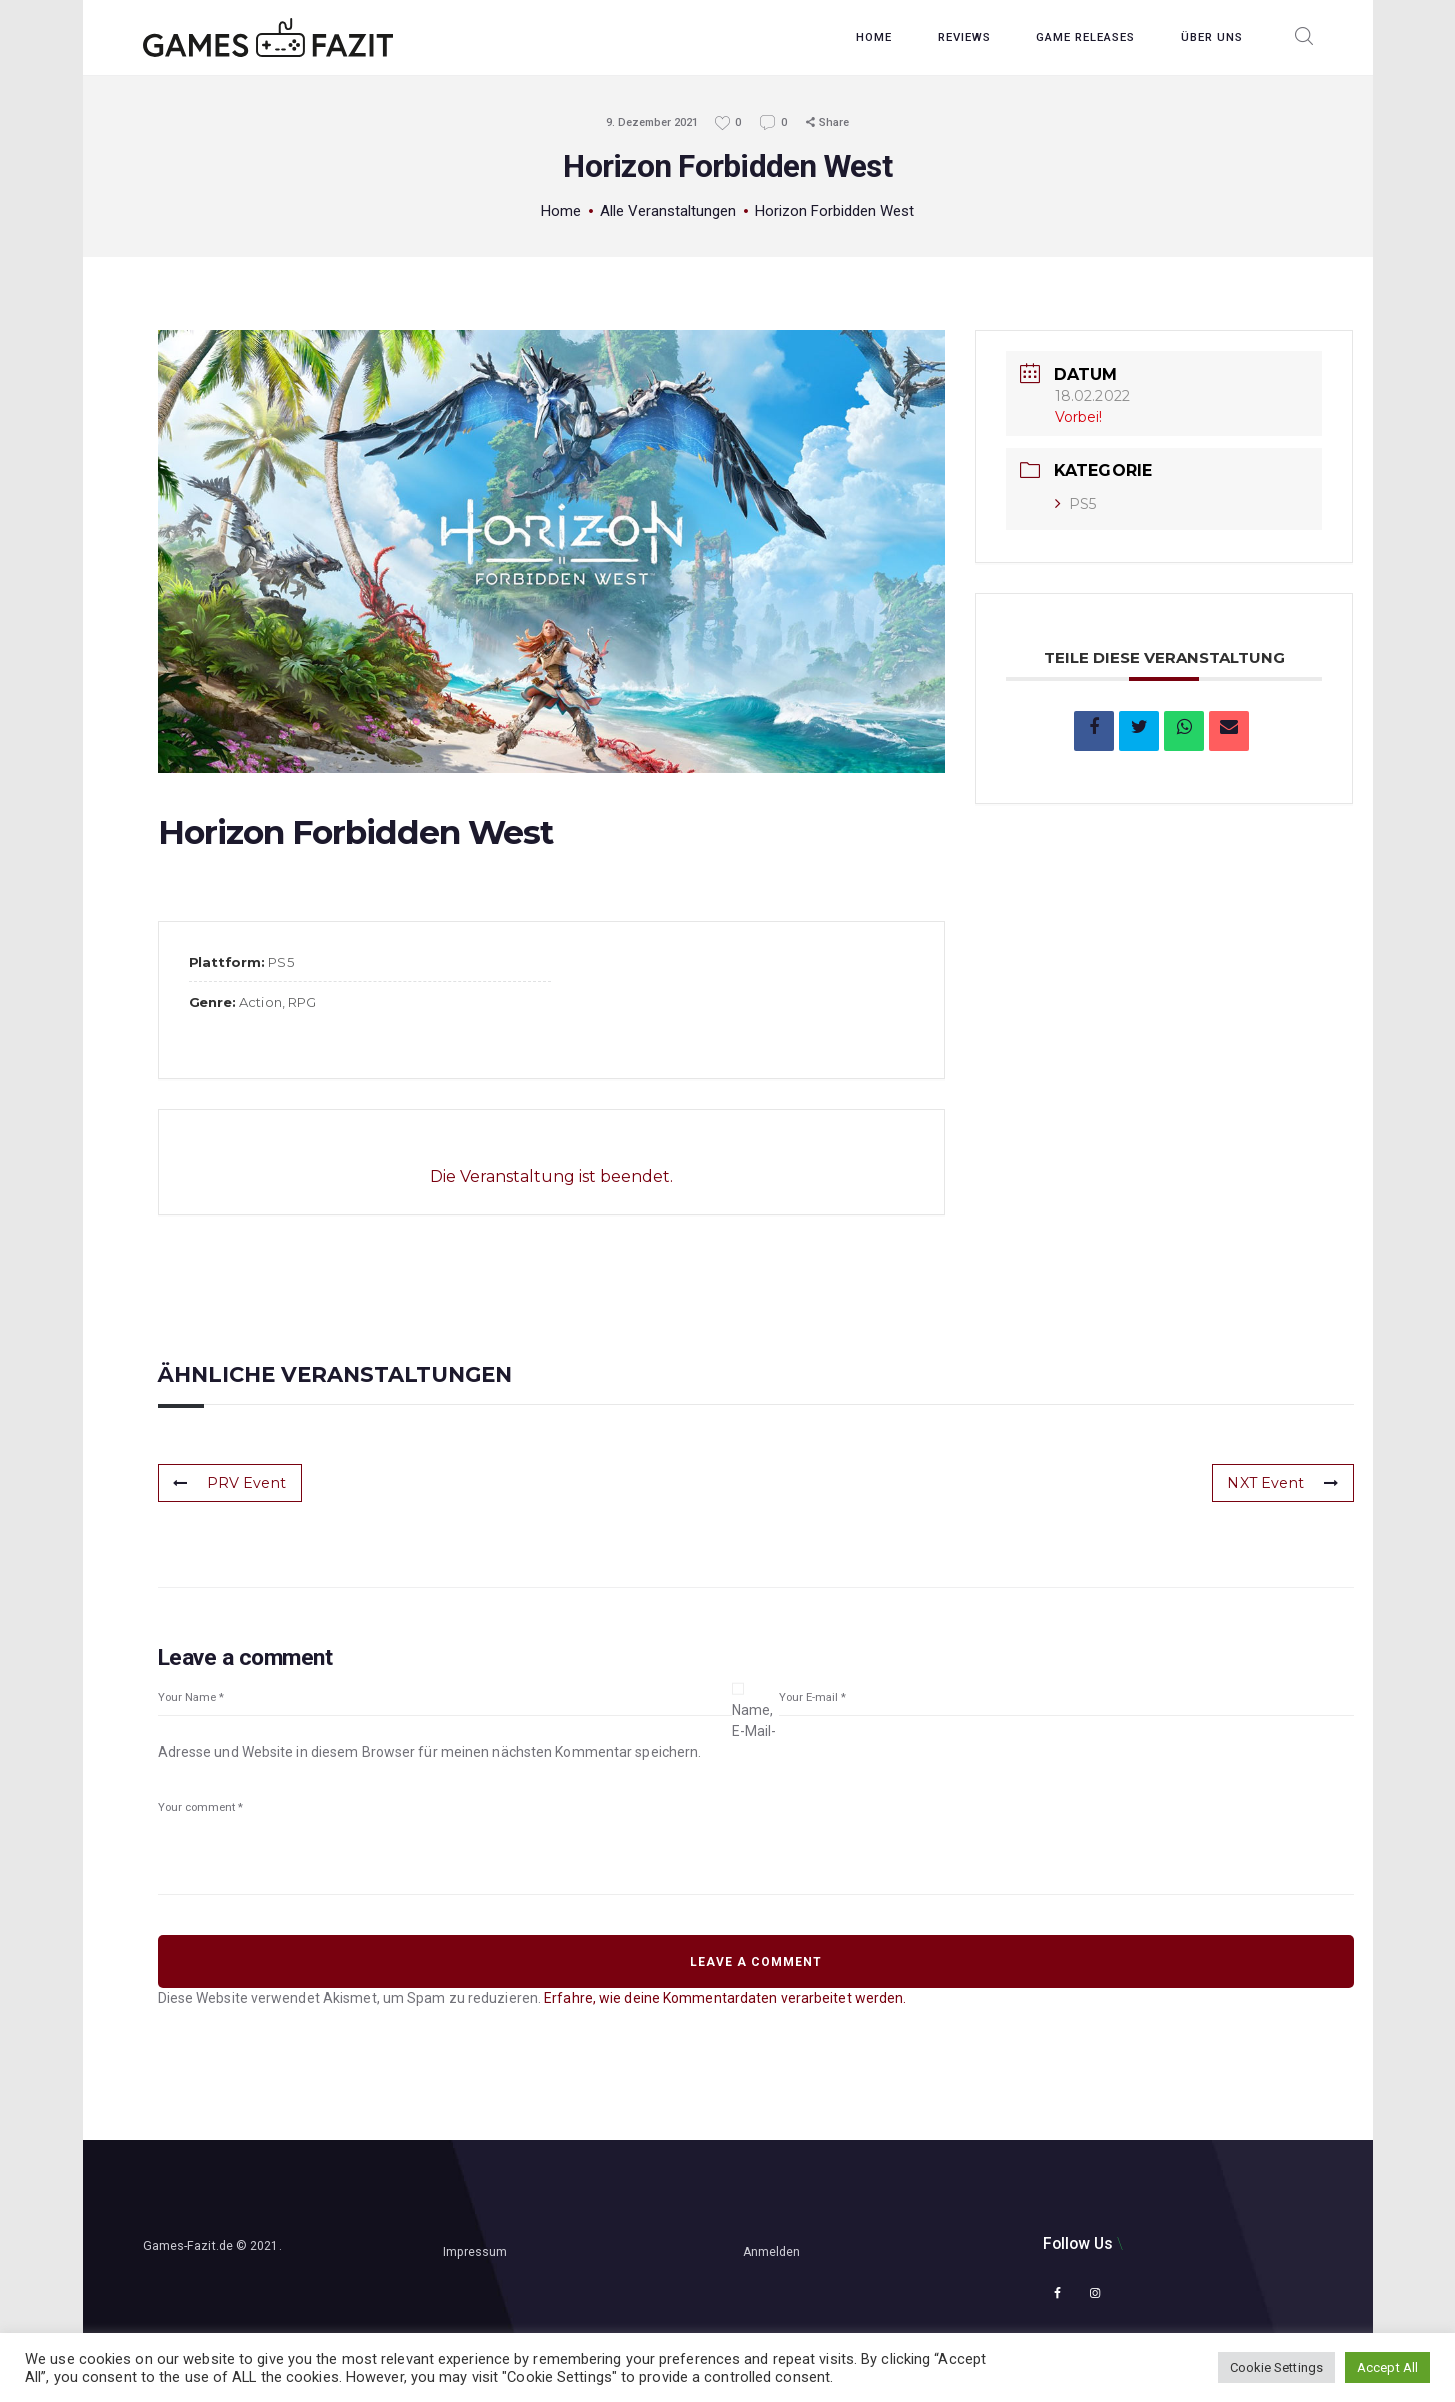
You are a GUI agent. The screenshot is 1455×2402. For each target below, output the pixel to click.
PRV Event (229, 1483)
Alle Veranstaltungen (668, 211)
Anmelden (772, 2252)
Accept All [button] (1387, 2367)
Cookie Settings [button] (1277, 2367)
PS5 (1075, 504)
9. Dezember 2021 (652, 122)
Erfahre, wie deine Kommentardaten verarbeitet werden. (725, 1998)
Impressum (475, 2252)
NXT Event (1283, 1483)
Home (561, 211)
